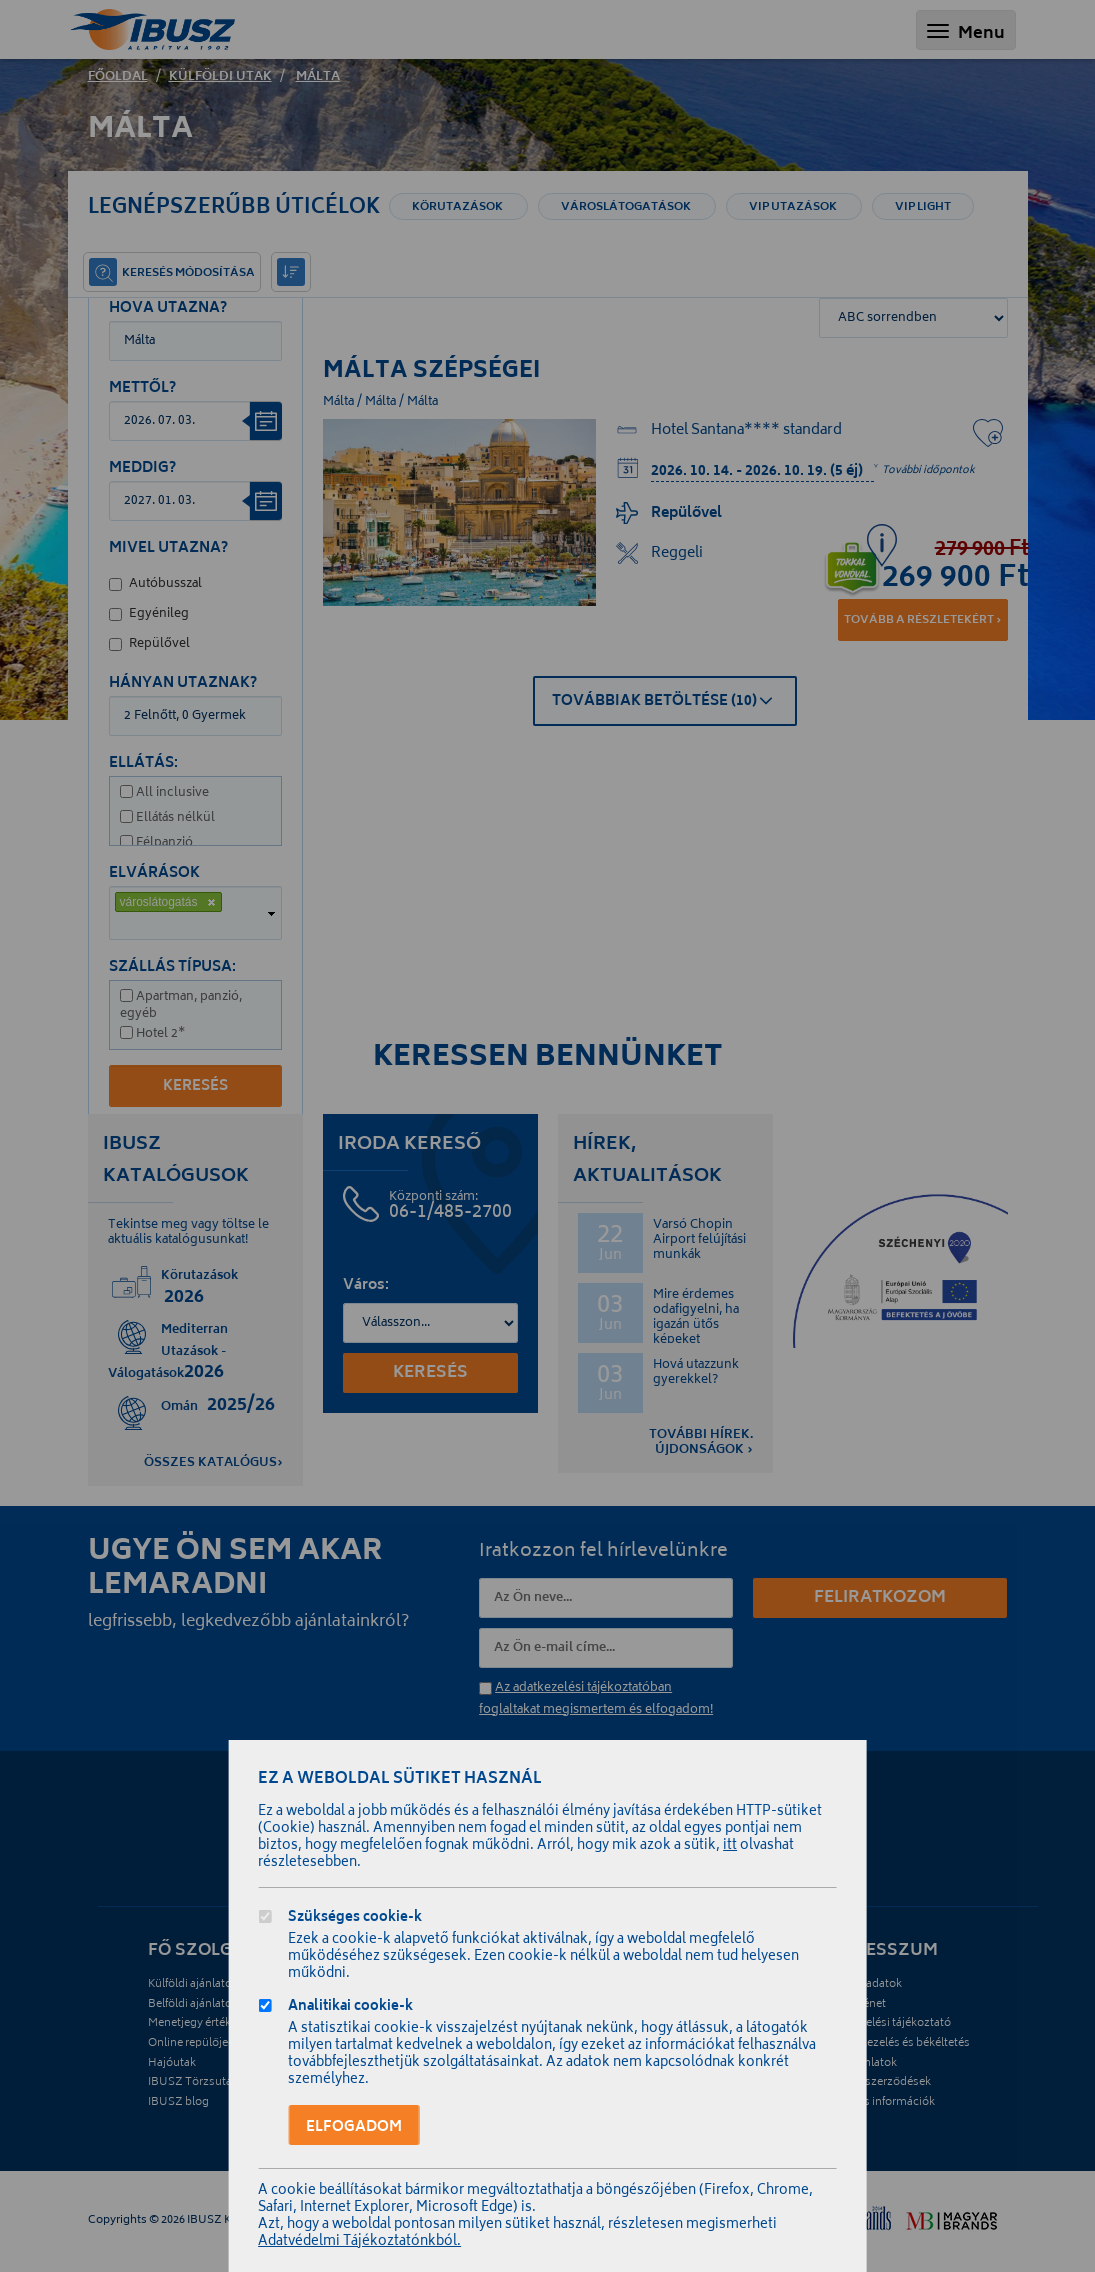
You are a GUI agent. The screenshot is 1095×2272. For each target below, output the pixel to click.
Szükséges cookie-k (355, 1919)
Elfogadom (354, 2127)
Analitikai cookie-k (350, 2008)
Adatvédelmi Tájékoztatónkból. (359, 2242)
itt (730, 1846)
